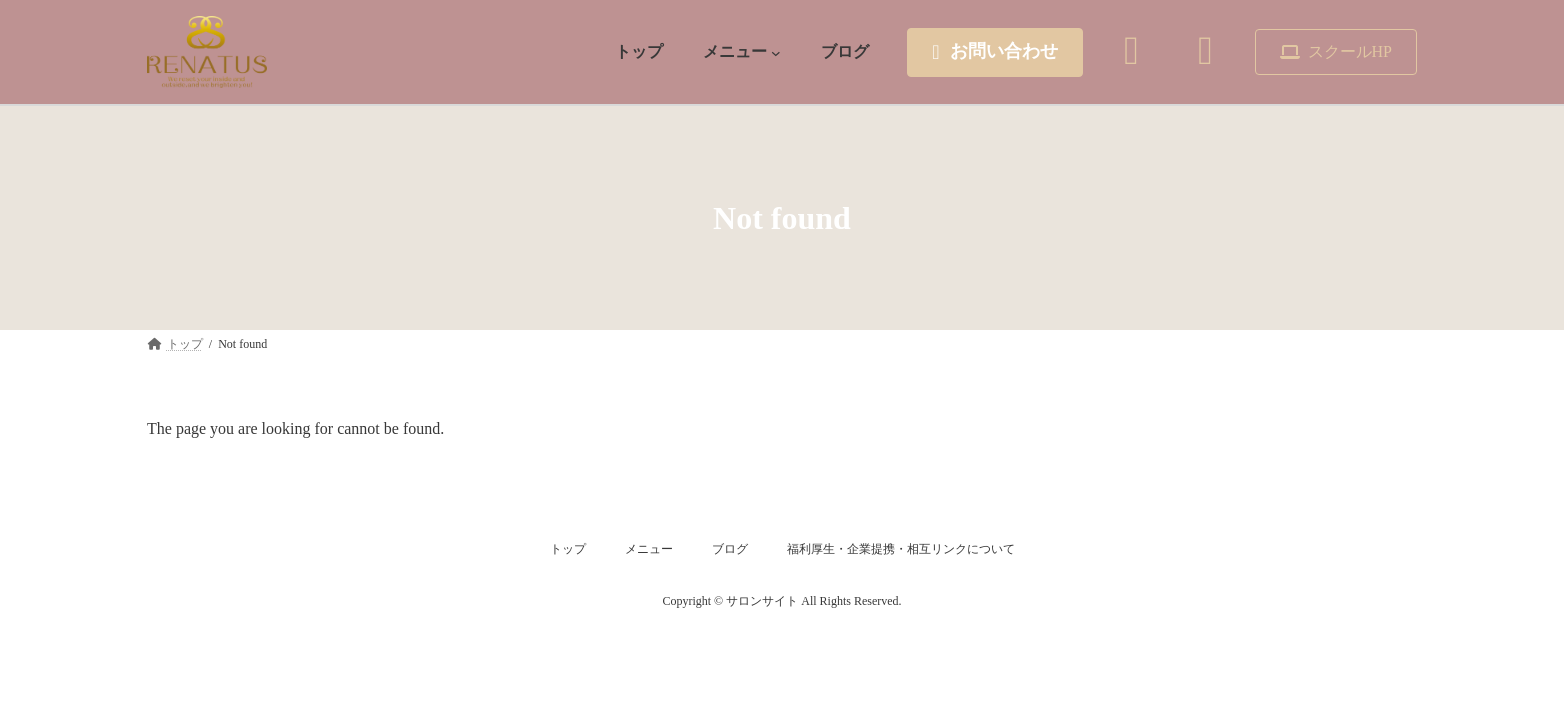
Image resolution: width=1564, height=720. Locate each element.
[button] (994, 52)
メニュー (649, 549)
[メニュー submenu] (776, 52)
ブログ (730, 549)
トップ (568, 549)
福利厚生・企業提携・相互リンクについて (901, 549)
